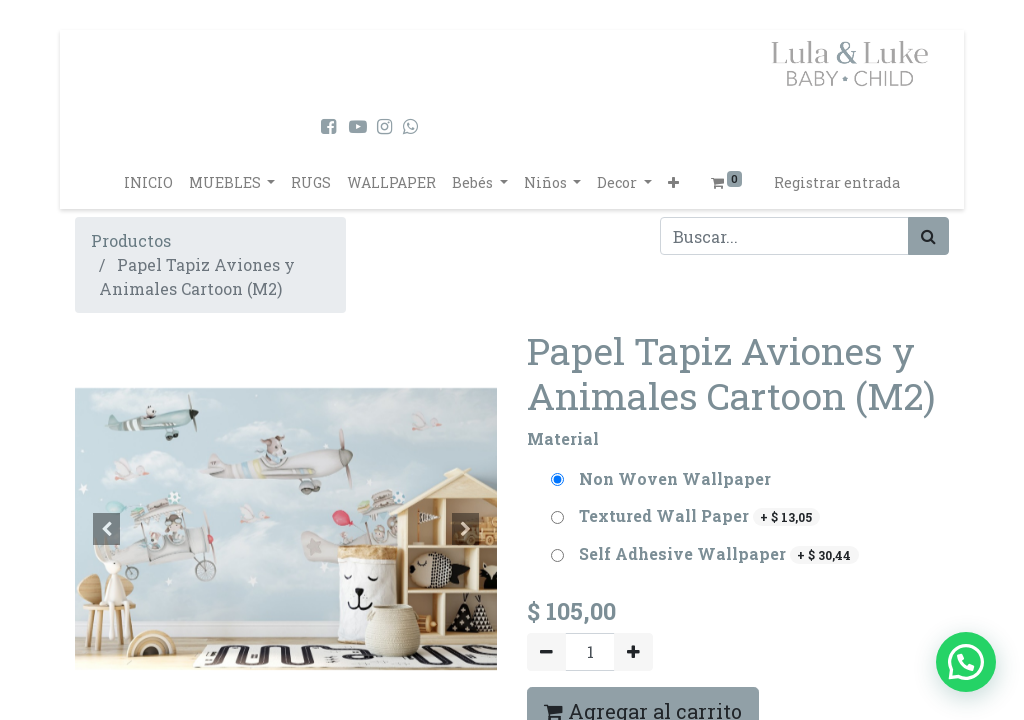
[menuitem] (148, 182)
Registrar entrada (837, 182)
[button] (673, 182)
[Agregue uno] (633, 652)
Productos (131, 240)
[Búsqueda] (928, 236)
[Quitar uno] (546, 652)
